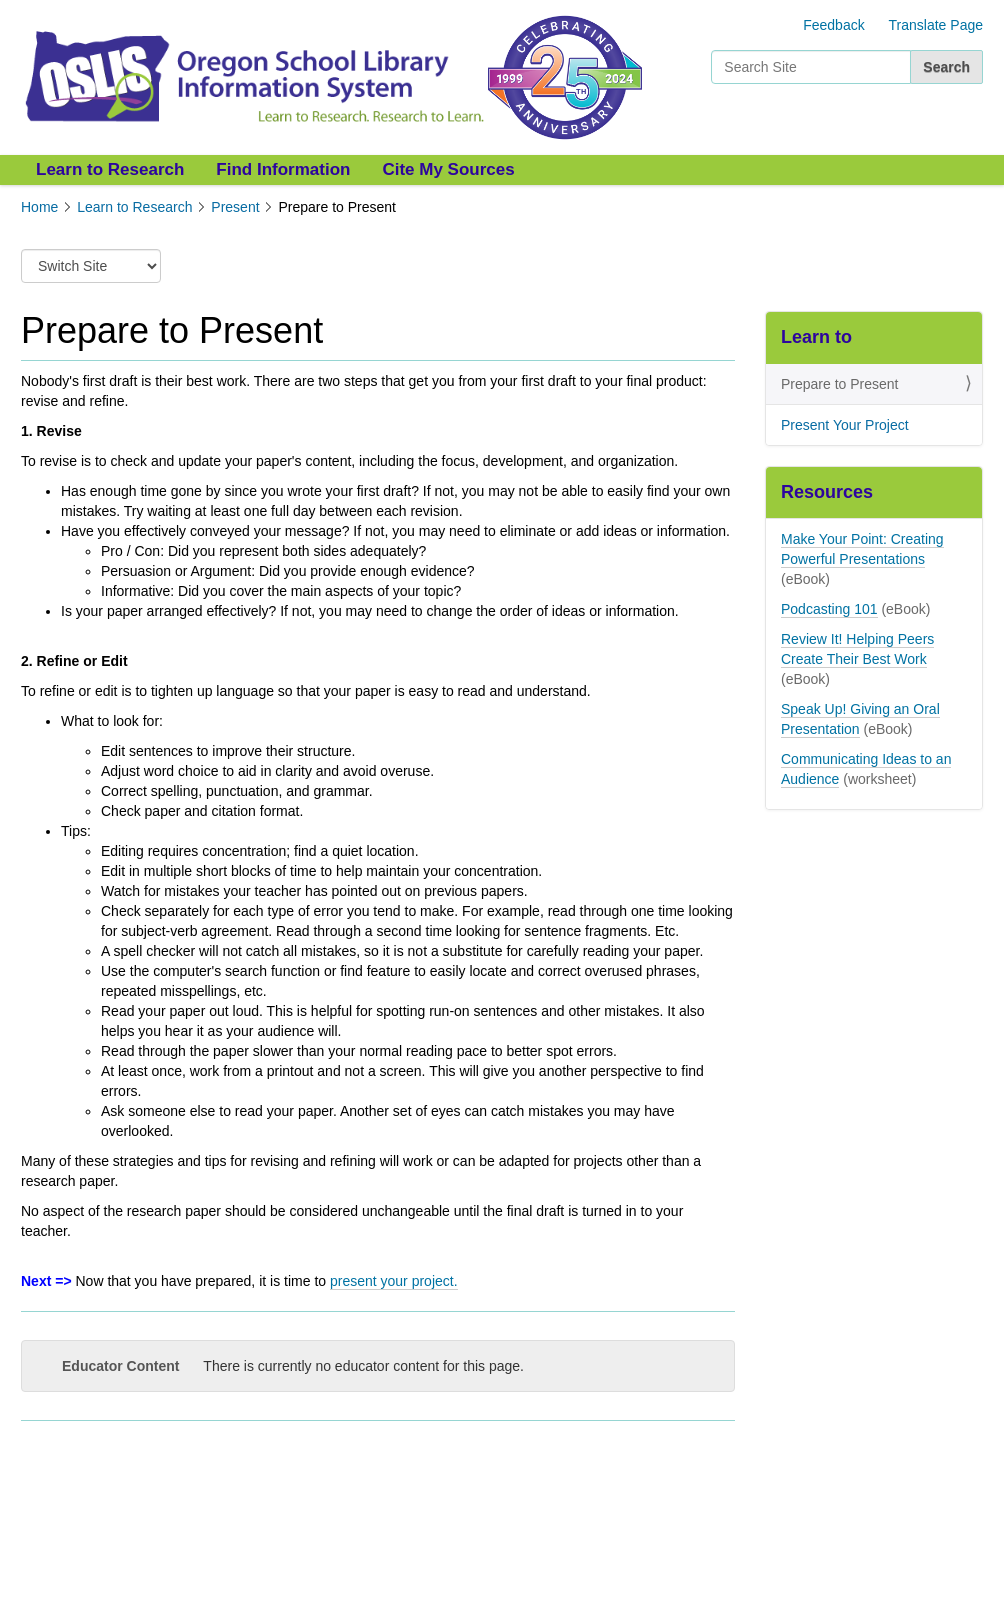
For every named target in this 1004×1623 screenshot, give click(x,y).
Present (235, 207)
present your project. (394, 1281)
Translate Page (936, 25)
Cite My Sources (448, 169)
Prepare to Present (840, 384)
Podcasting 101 (829, 609)
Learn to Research (110, 169)
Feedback (833, 25)
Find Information (283, 169)
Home (39, 207)
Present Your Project (845, 425)
